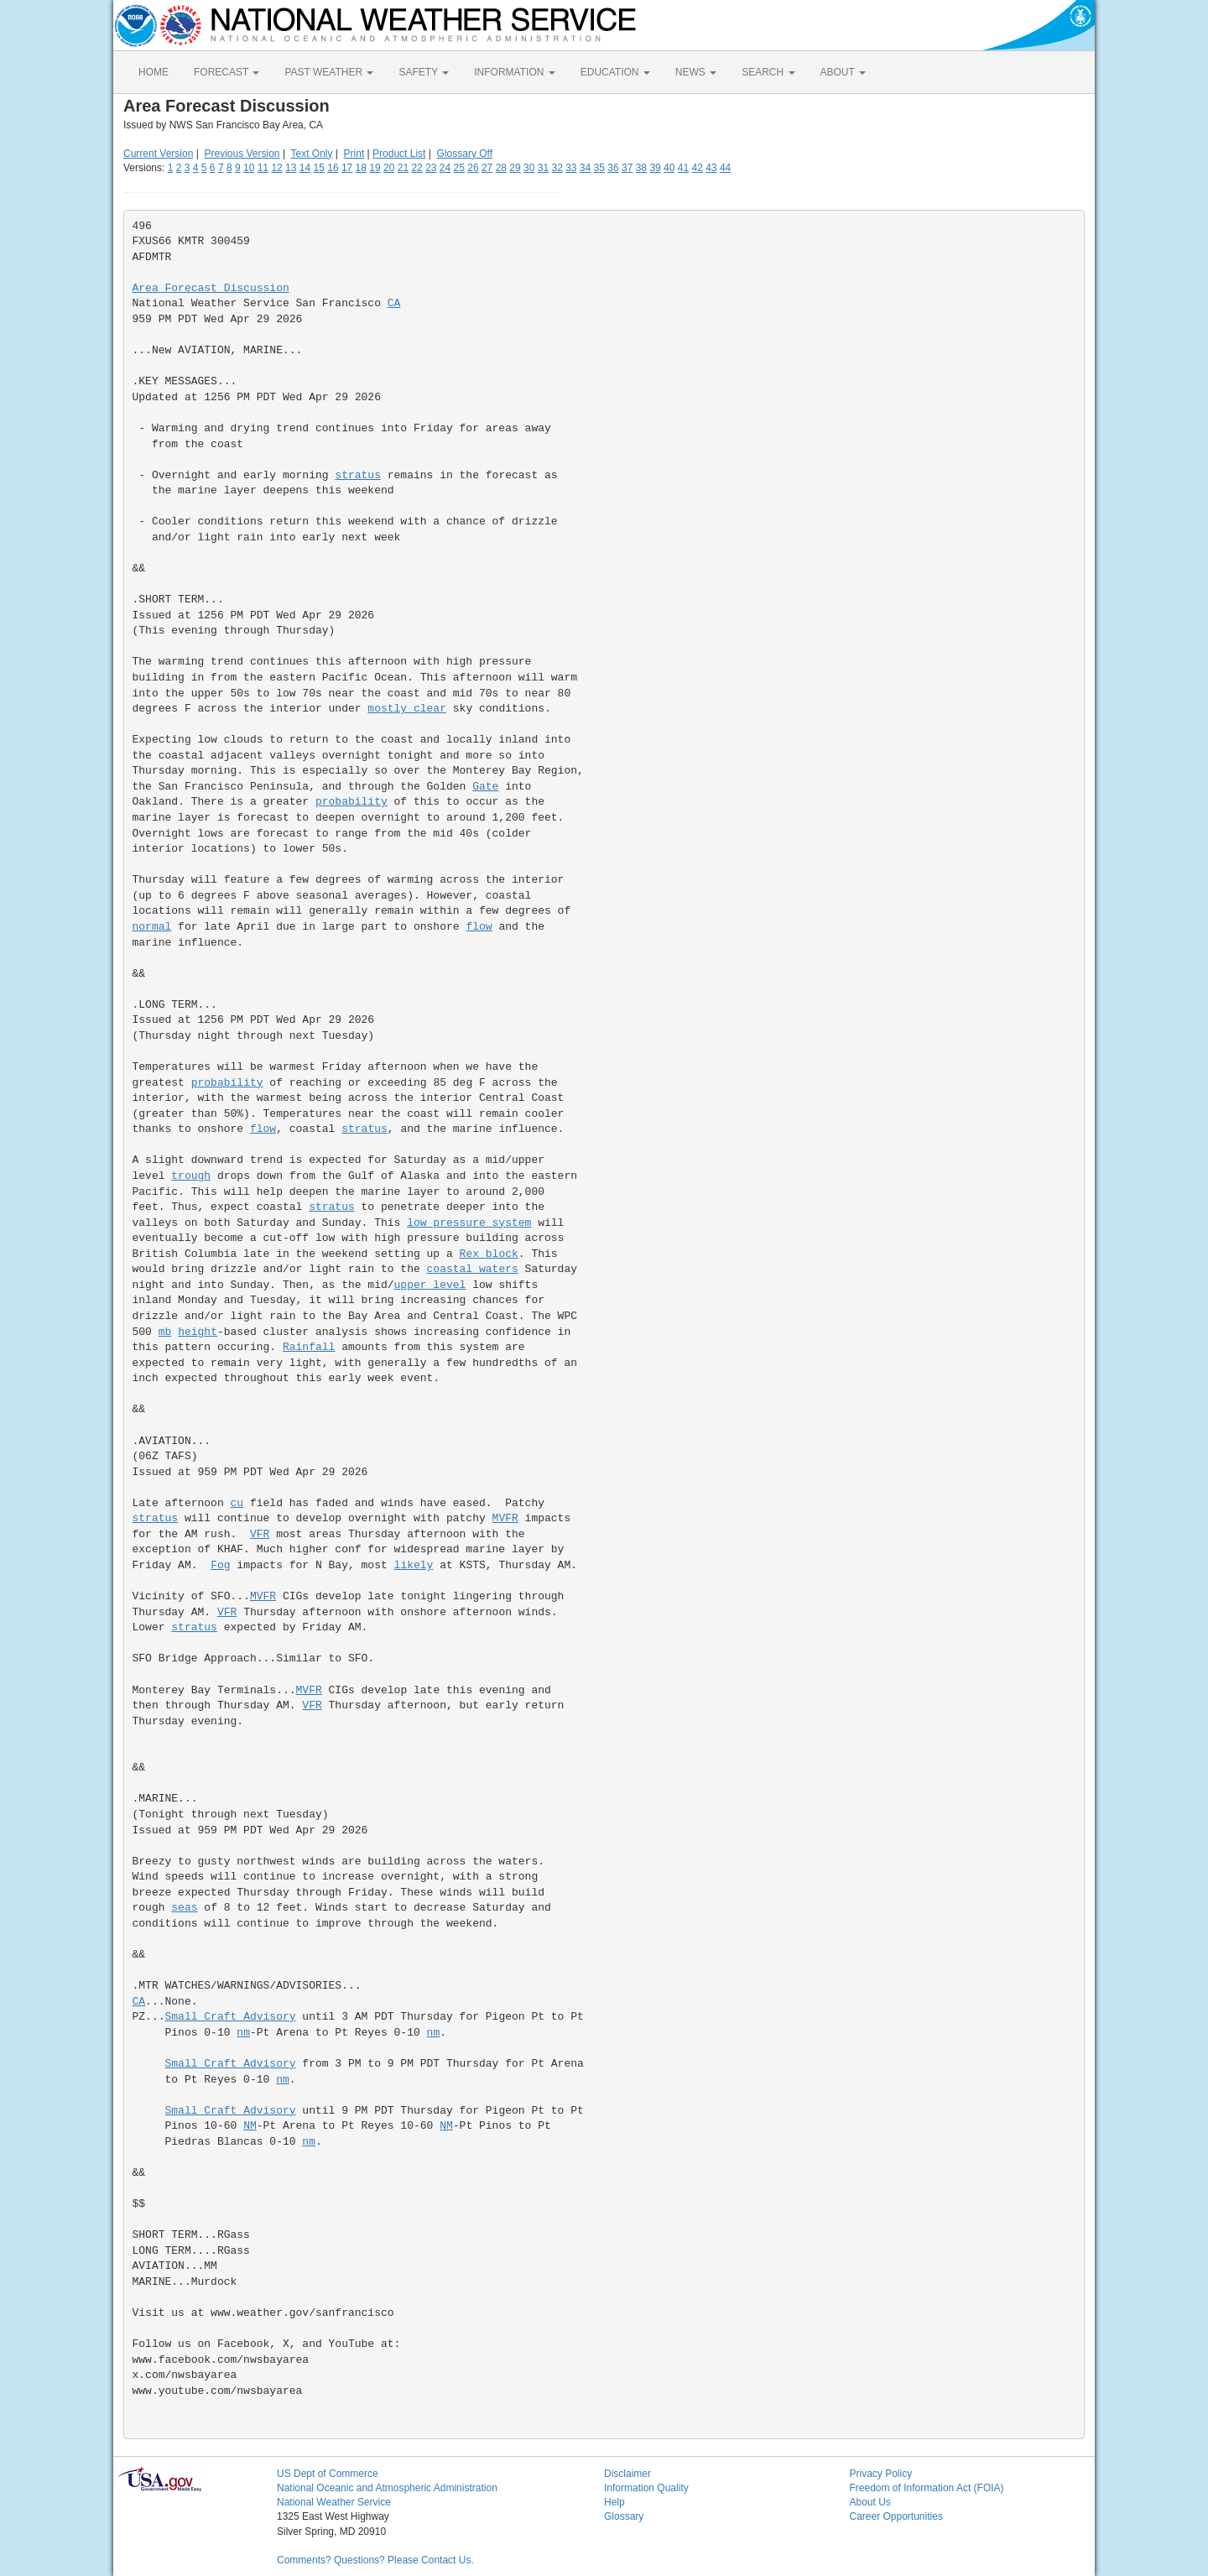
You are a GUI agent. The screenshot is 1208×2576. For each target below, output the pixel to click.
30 (528, 168)
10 (248, 168)
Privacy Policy (881, 2474)
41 (683, 168)
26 (472, 168)
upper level (430, 1285)
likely (414, 1565)
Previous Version (242, 153)
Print (354, 153)
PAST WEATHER (328, 72)
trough (191, 1176)
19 (374, 168)
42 (696, 168)
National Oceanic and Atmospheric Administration (387, 2488)
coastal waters (472, 1269)
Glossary (623, 2516)
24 (445, 168)
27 (487, 168)
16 (332, 168)
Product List (398, 153)
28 (501, 168)
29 (514, 168)
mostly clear (406, 708)
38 (641, 168)
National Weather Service (334, 2502)
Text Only (311, 153)
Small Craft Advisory (230, 2016)
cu (237, 1503)
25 (459, 168)
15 (319, 168)
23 (430, 168)
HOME (153, 72)
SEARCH (768, 72)
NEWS (695, 72)
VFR (259, 1534)
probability (351, 801)
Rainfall (309, 1347)
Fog (220, 1565)
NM (250, 2126)
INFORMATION (514, 72)
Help (614, 2502)
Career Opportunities (896, 2516)
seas (184, 1907)
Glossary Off (464, 153)
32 (556, 168)
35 (599, 168)
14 (304, 168)
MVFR (505, 1518)
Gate (485, 786)
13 (290, 168)
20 (388, 168)
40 (669, 168)
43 (711, 168)
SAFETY (423, 72)
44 (725, 168)
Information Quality (646, 2488)
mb (165, 1332)
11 (263, 168)
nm (243, 2032)
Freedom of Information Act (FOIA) (927, 2488)
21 (403, 168)
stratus (358, 475)
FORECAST (226, 72)
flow (479, 926)
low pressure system (469, 1223)
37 (627, 168)
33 (570, 168)
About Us (870, 2502)
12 (276, 168)
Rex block (489, 1254)
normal (152, 926)
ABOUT (843, 72)
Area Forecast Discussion (211, 288)
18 (361, 168)
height (197, 1332)
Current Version (158, 153)
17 (346, 168)
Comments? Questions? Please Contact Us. (375, 2560)
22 (416, 168)
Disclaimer (627, 2474)
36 (612, 168)
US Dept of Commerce (327, 2474)
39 (654, 168)
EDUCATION (615, 72)
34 (585, 168)
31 (543, 168)
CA (394, 303)
